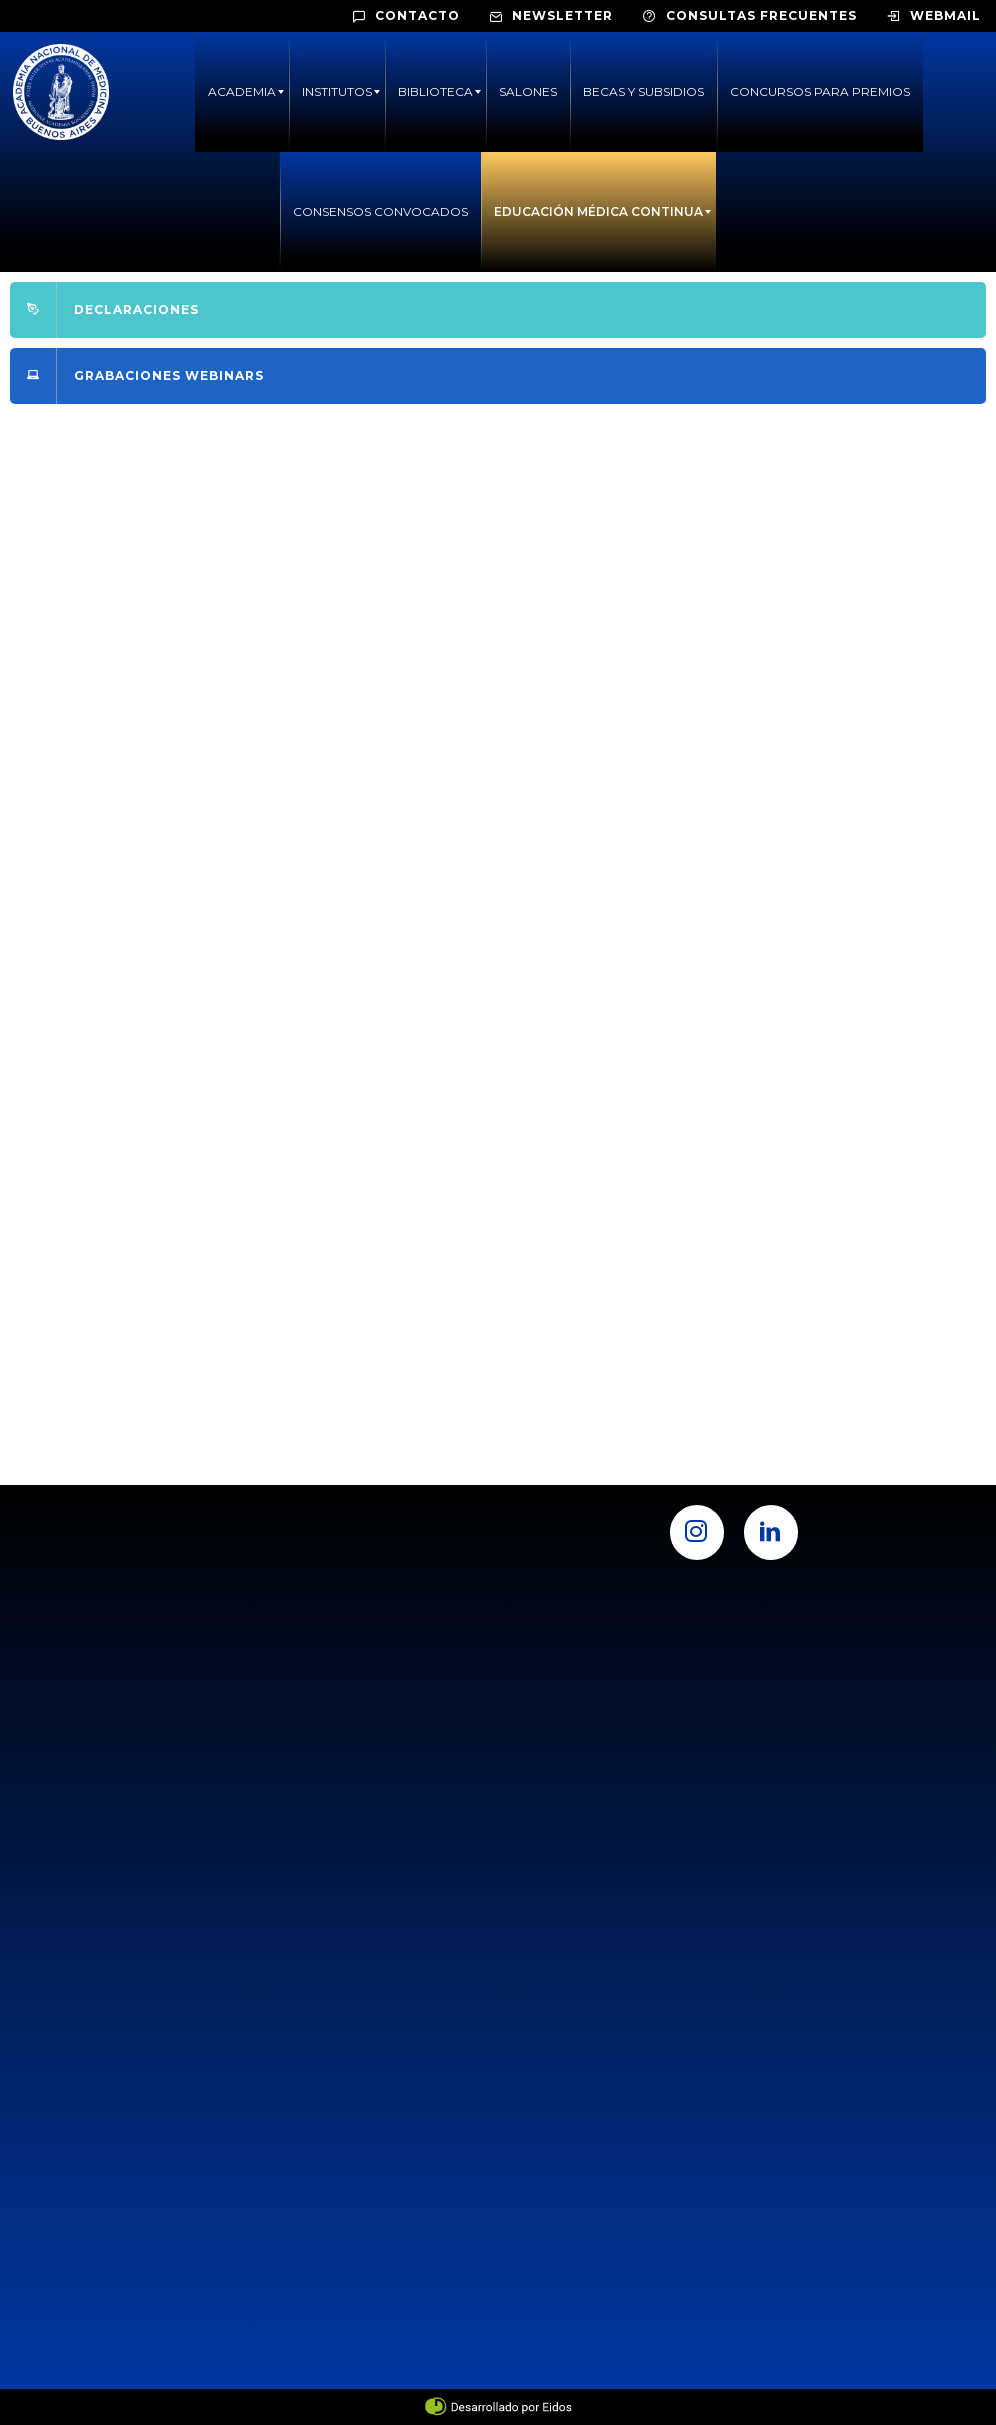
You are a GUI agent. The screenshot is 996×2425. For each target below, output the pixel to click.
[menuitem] (242, 92)
